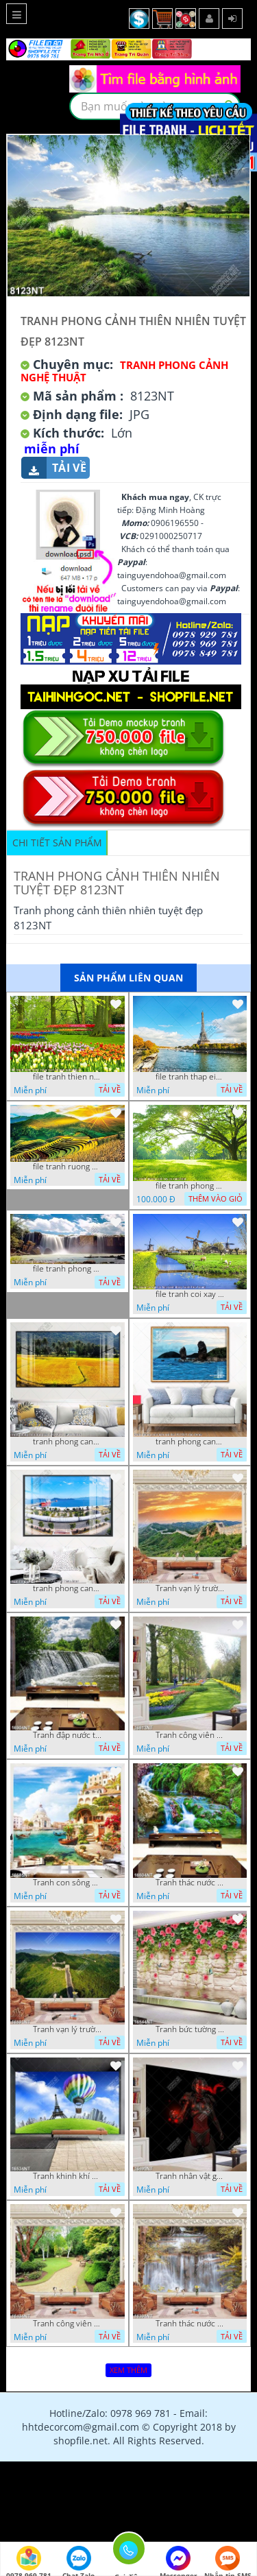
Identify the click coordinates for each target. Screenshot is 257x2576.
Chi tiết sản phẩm (57, 842)
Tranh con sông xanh (67, 1882)
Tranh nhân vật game (190, 2176)
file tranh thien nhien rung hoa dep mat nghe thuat (67, 1077)
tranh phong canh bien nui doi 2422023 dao (190, 1441)
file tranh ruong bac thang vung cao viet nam (67, 1166)
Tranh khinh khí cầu (67, 2176)
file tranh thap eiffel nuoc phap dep (190, 1077)
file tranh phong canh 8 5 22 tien (67, 1269)
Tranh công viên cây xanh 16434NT (67, 2323)
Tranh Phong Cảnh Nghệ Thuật (124, 371)
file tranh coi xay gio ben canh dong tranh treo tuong (190, 1294)
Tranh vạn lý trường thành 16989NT (190, 1588)
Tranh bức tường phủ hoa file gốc (190, 2029)
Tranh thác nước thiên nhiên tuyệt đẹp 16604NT (190, 1882)
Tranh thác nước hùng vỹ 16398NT (190, 2323)
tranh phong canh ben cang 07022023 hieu (67, 1588)
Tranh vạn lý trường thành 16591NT (67, 2029)
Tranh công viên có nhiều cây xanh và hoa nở (190, 1735)
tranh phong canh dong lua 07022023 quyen (67, 1441)
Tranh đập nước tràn (67, 1735)
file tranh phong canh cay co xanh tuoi (190, 1186)
